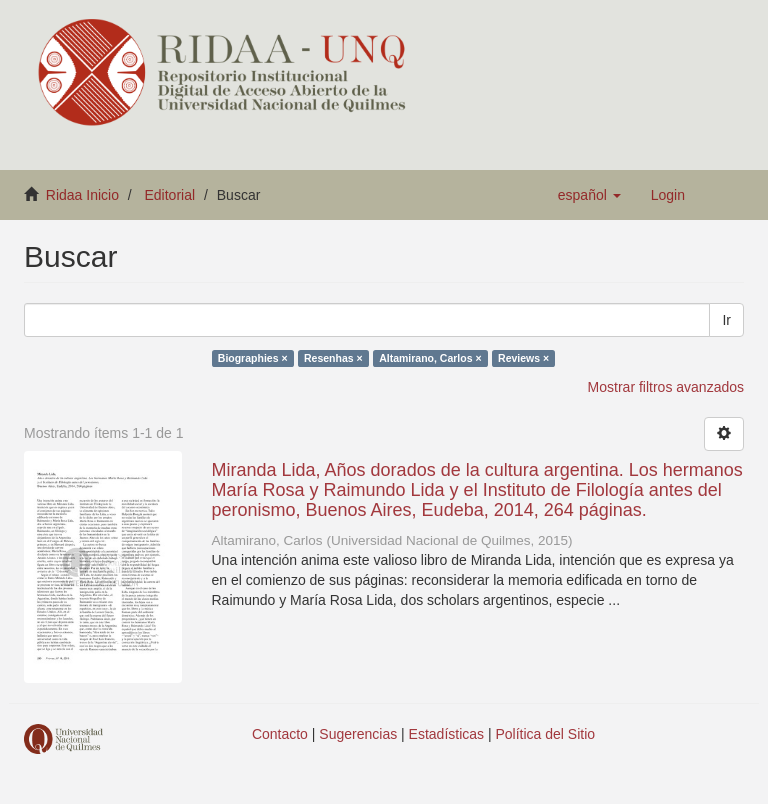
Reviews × (523, 358)
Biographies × (253, 358)
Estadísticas (446, 734)
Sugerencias (358, 734)
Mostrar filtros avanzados (666, 387)
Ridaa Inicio (82, 195)
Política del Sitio (546, 734)
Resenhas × (333, 358)
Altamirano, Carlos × (430, 358)
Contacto (280, 734)
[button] (589, 195)
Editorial (170, 195)
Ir (726, 320)
